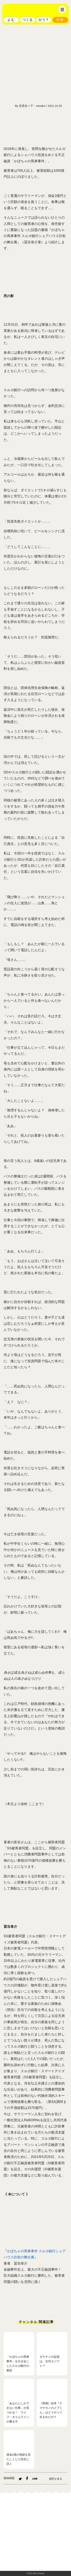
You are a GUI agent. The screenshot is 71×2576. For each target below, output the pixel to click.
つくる (27, 20)
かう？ (44, 20)
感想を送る (55, 2478)
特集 (60, 20)
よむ (11, 20)
